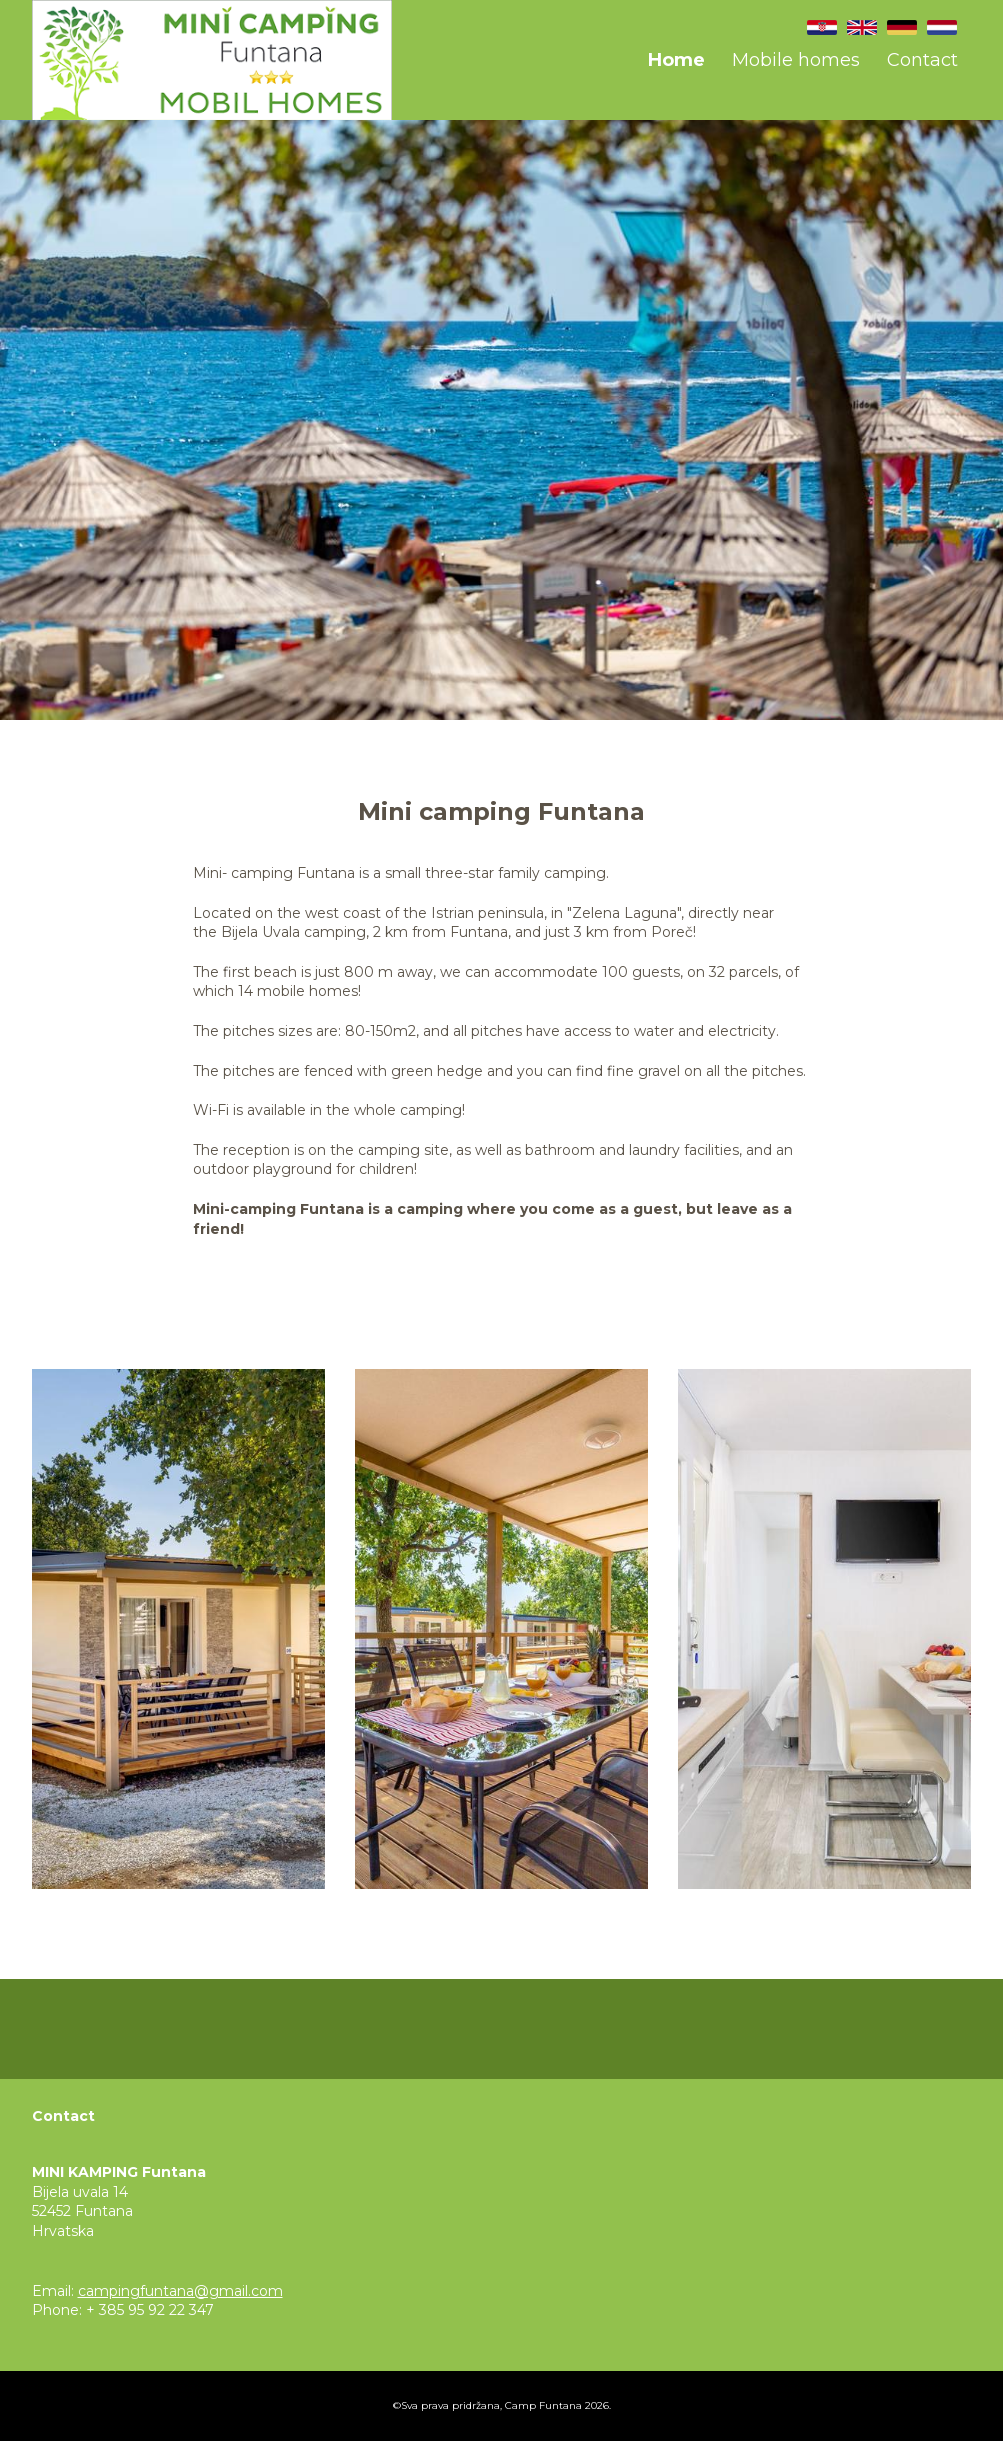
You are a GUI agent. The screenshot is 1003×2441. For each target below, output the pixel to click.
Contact (922, 60)
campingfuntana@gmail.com (180, 2291)
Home (676, 60)
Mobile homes (796, 60)
